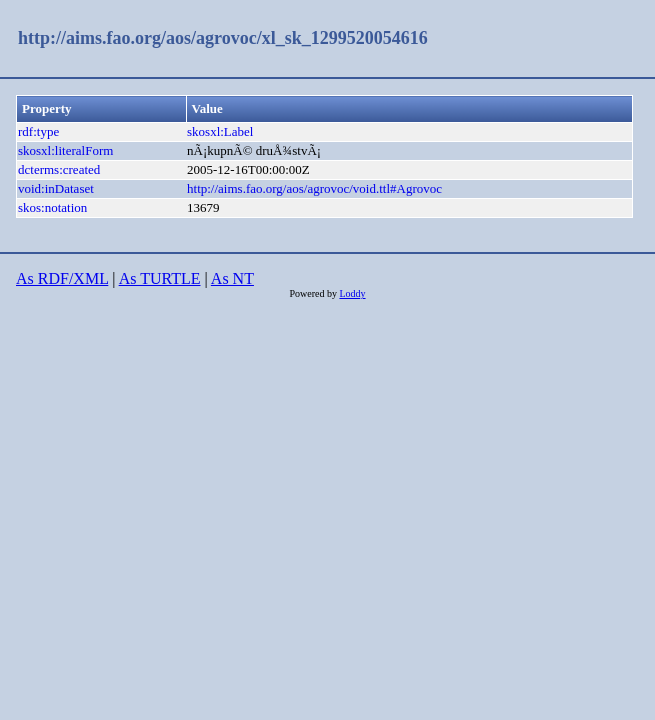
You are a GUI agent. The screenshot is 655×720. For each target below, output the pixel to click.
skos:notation (52, 207)
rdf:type (38, 131)
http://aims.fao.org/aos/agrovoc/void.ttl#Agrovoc (314, 188)
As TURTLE (160, 278)
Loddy (352, 293)
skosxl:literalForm (65, 150)
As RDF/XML (62, 278)
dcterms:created (59, 169)
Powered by (314, 293)
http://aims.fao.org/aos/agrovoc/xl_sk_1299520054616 (223, 38)
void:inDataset (56, 188)
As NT (232, 278)
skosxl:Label (220, 131)
